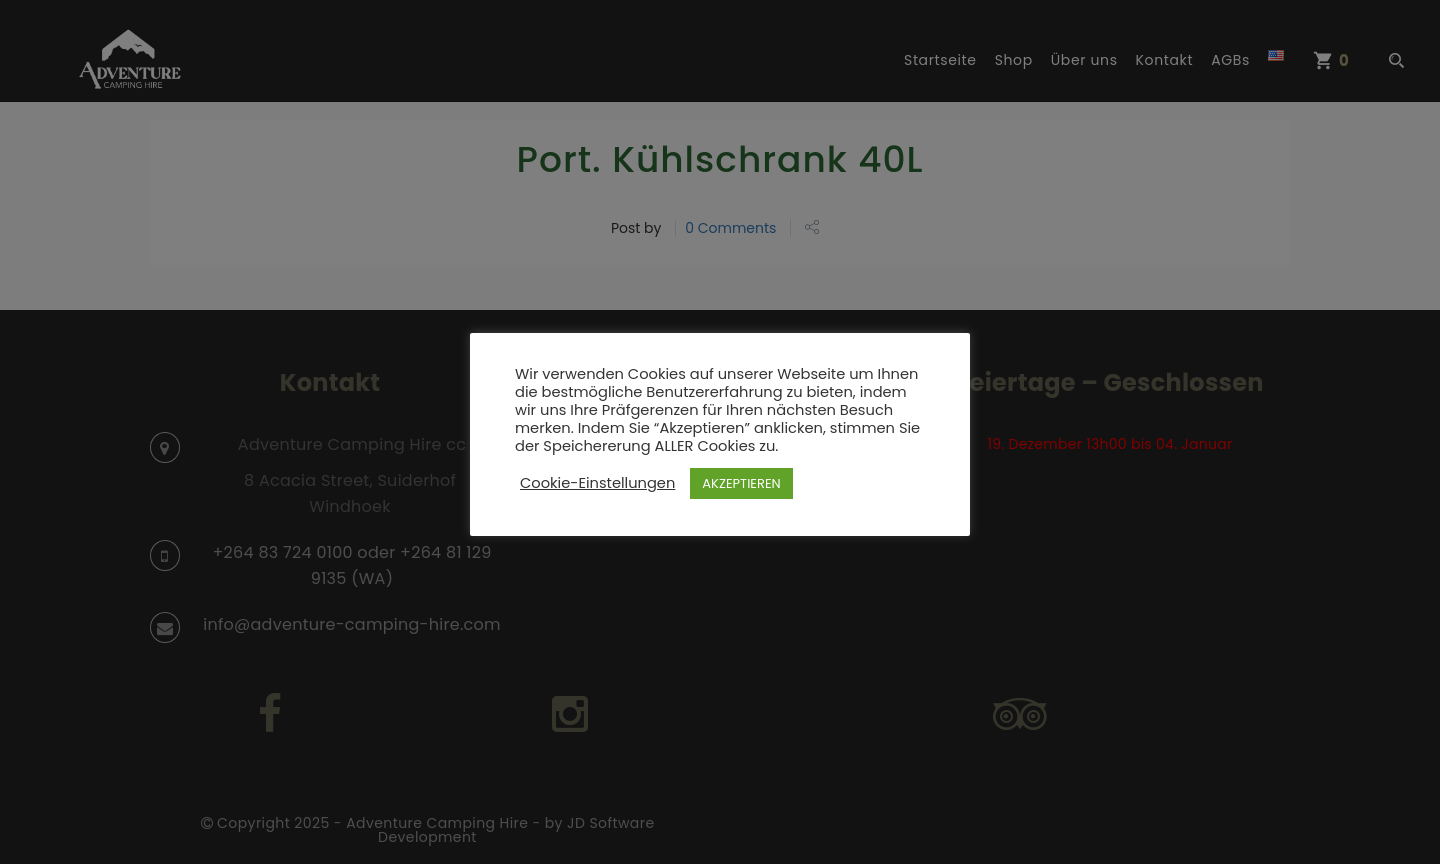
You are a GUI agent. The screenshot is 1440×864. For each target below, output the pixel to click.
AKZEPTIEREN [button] (741, 483)
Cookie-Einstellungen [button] (597, 483)
